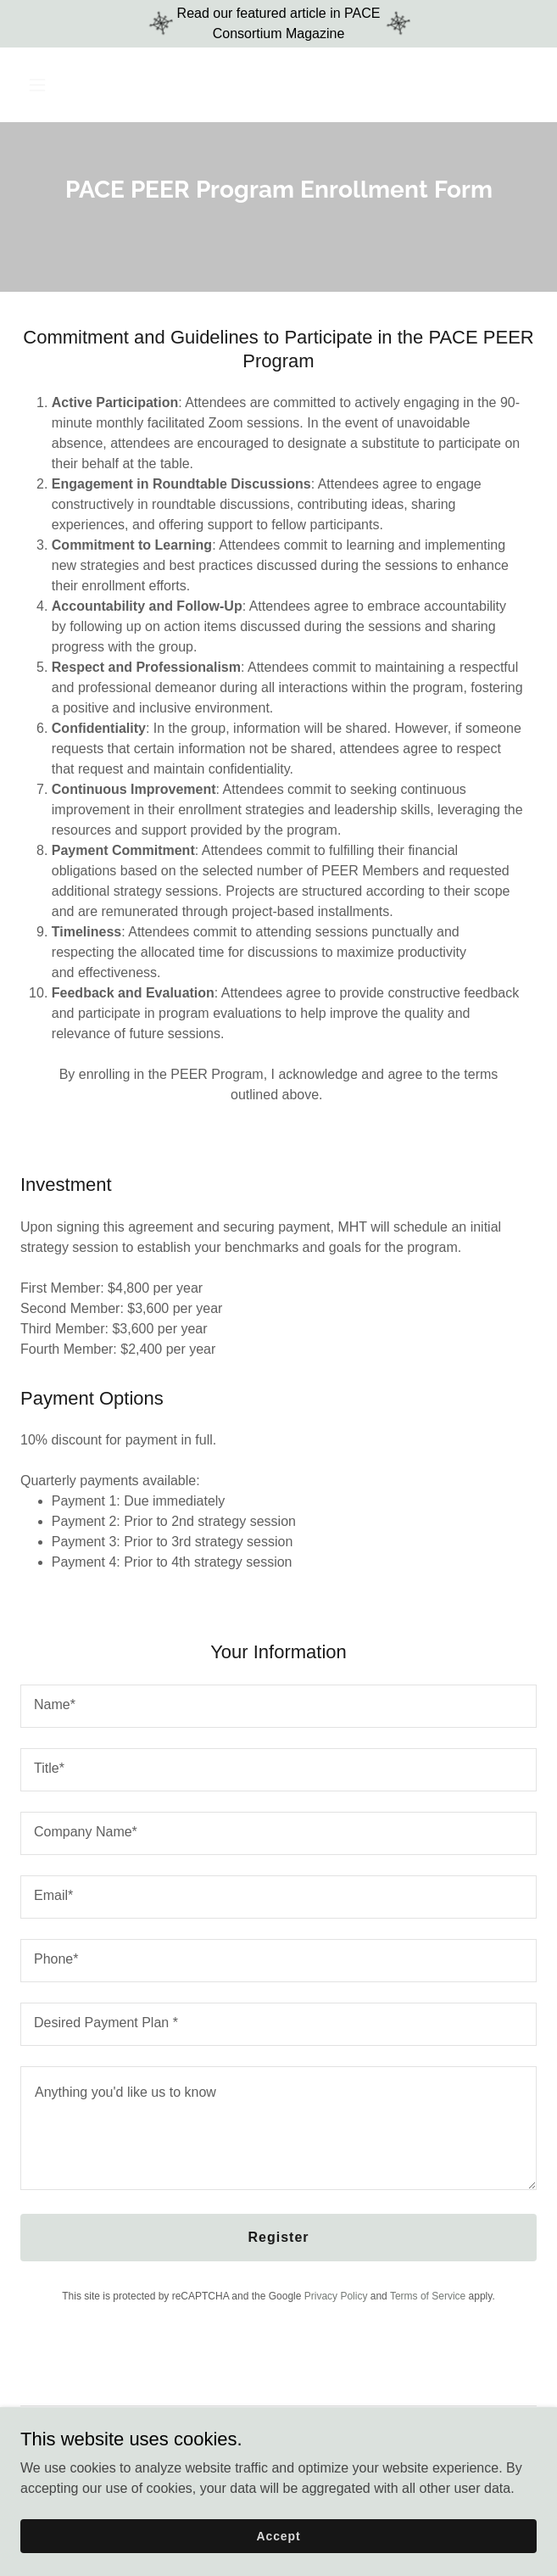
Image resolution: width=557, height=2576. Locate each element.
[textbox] (278, 1706)
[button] (79, 85)
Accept (279, 2535)
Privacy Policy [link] (336, 2296)
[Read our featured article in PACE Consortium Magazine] (278, 23)
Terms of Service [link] (427, 2296)
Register (278, 2237)
